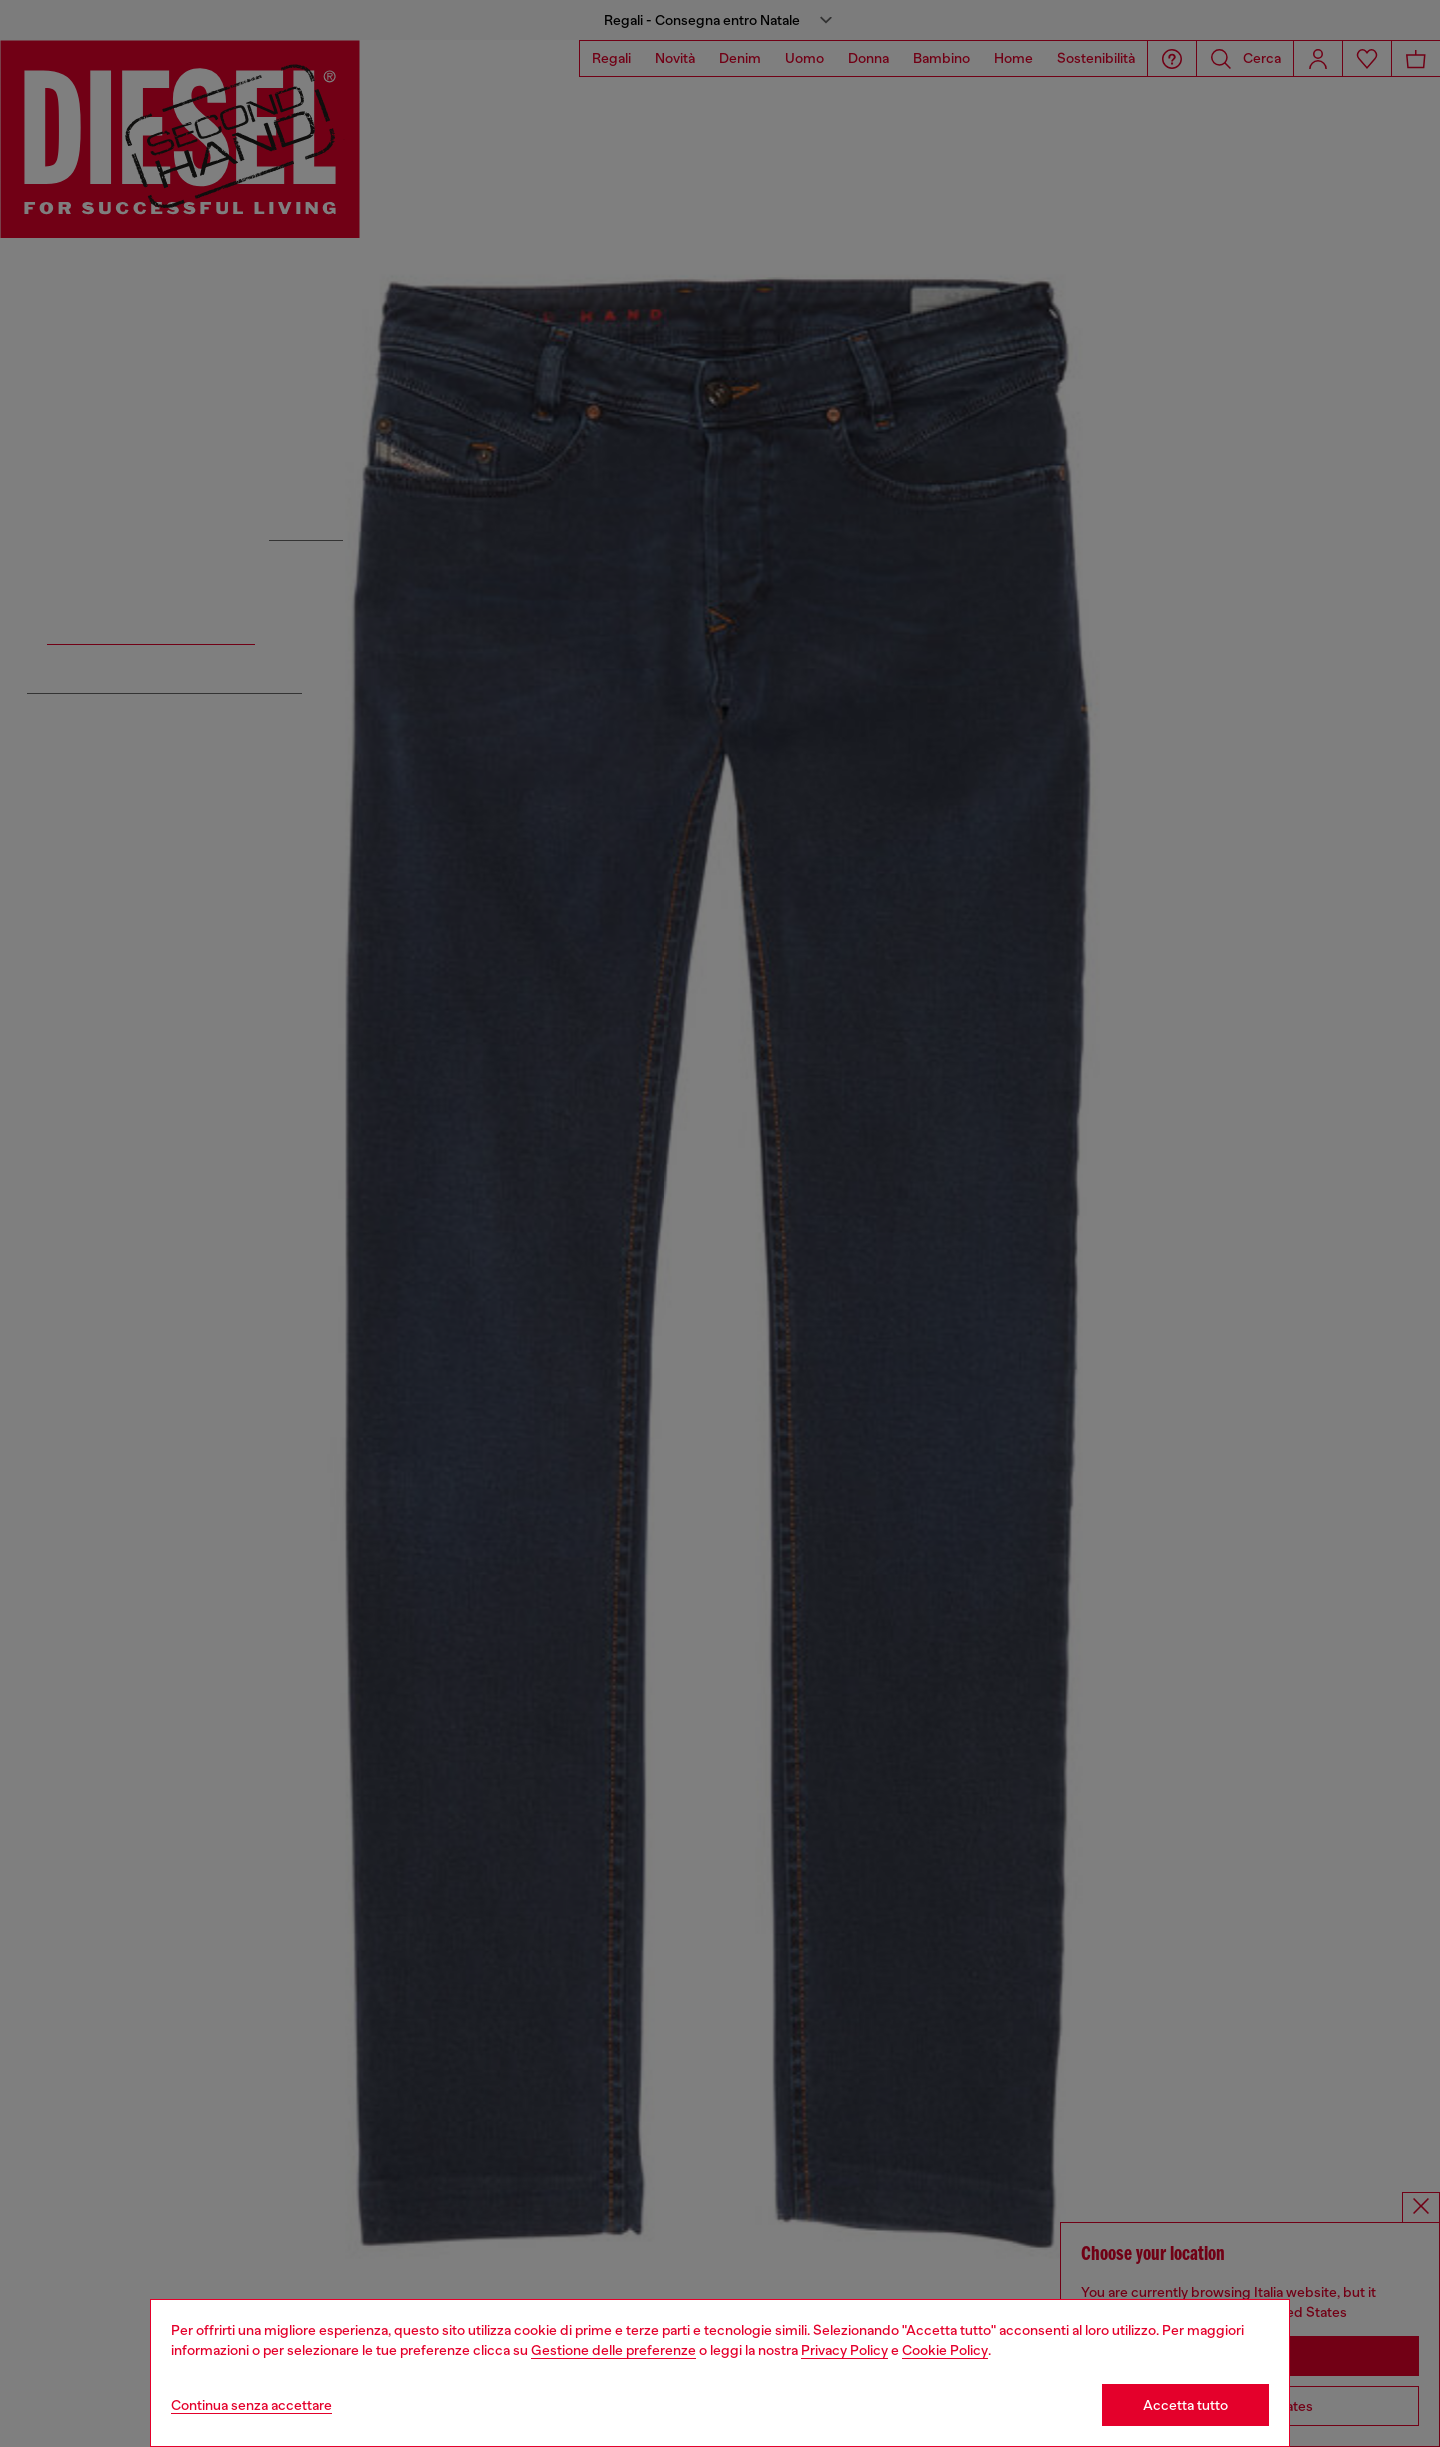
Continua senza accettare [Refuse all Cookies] (251, 2405)
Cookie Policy (945, 2350)
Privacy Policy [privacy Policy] (844, 2350)
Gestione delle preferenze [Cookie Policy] (613, 2350)
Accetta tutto (1185, 2405)
